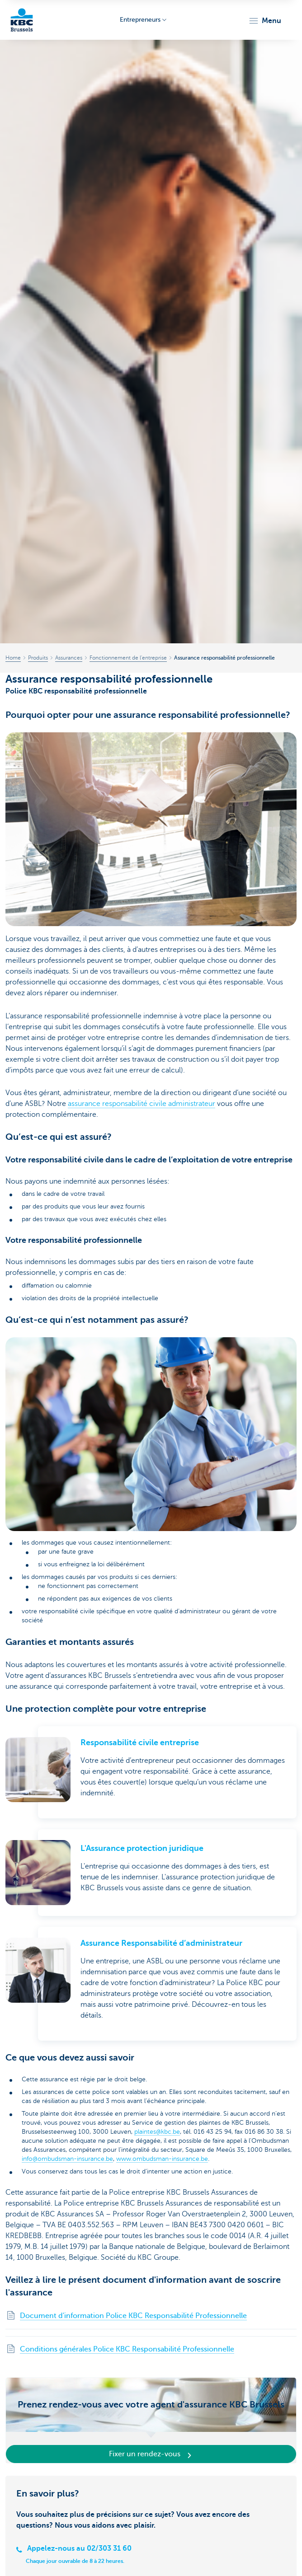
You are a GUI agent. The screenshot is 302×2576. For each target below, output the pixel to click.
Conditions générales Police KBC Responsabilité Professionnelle (127, 2349)
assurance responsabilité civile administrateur (141, 1104)
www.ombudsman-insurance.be (162, 2158)
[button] (264, 21)
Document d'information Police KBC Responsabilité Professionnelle (133, 2316)
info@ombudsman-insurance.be (67, 2158)
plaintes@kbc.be (157, 2131)
